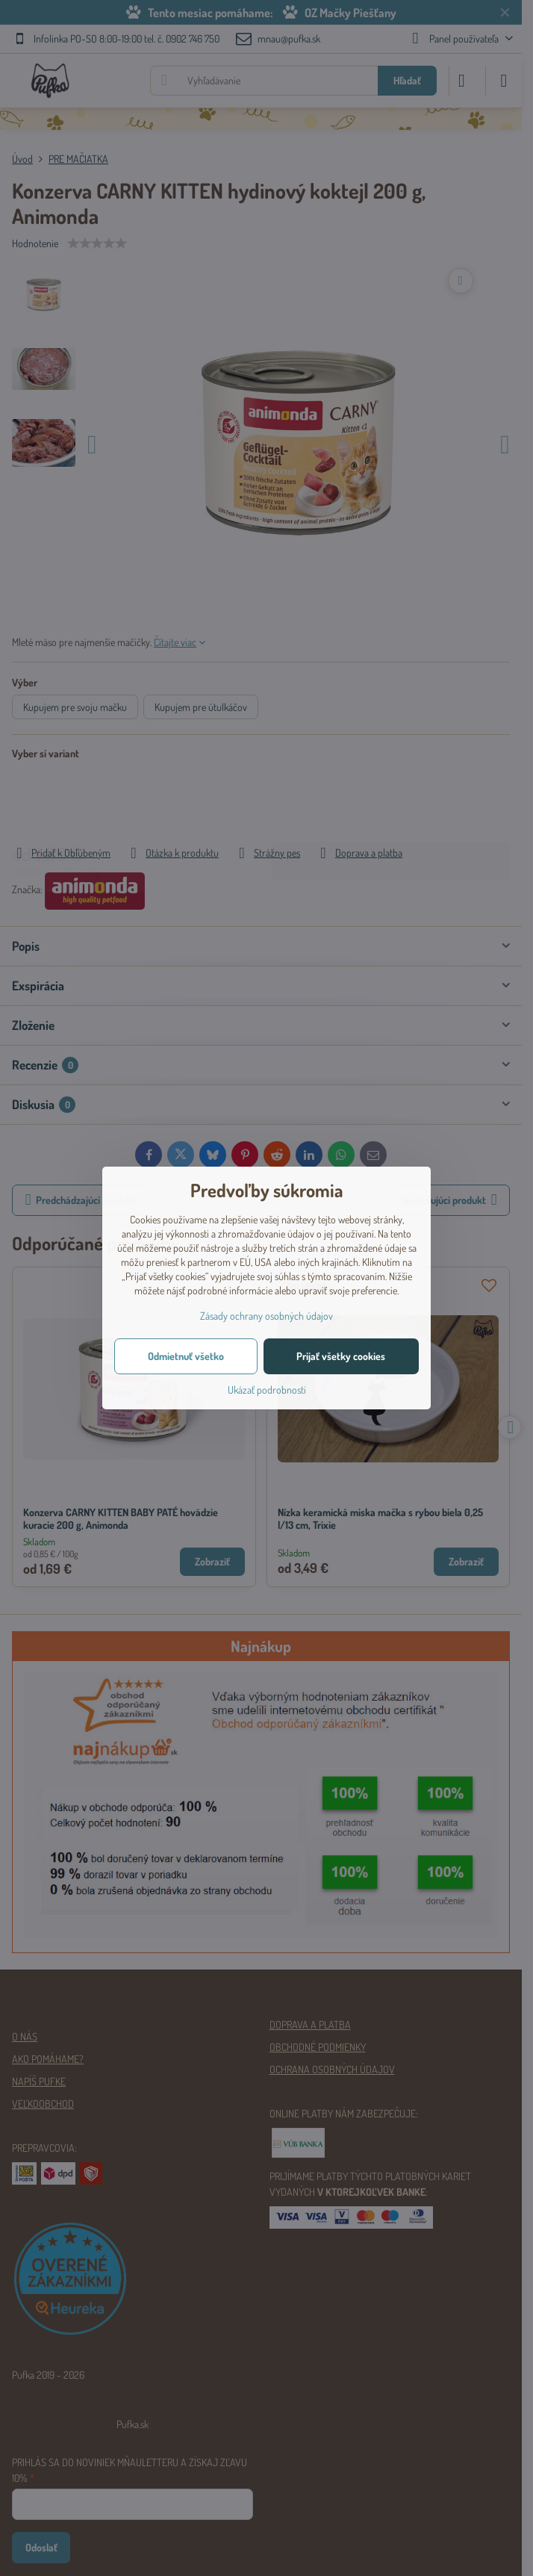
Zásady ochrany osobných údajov (266, 1315)
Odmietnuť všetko (186, 1356)
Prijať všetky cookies (340, 1356)
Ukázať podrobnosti (267, 1389)
